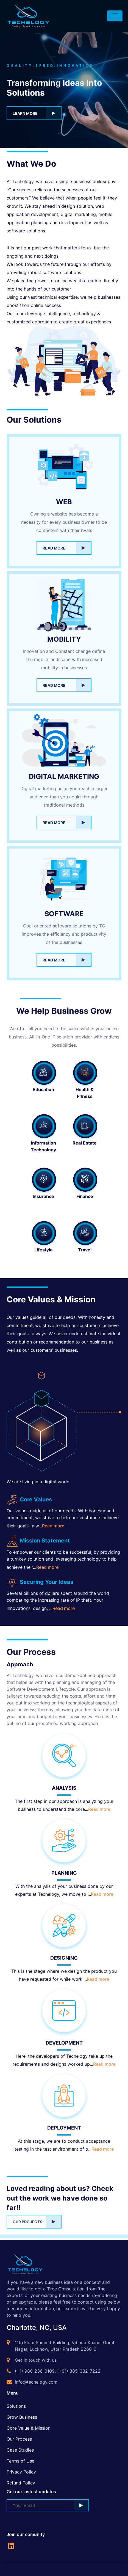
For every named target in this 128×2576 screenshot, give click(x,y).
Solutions (16, 2406)
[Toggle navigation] (115, 15)
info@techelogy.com (36, 2382)
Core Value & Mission (29, 2428)
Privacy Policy (21, 2472)
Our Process (19, 2439)
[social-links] (11, 2545)
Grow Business (22, 2417)
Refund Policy (21, 2483)
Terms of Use (20, 2461)
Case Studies (20, 2450)
